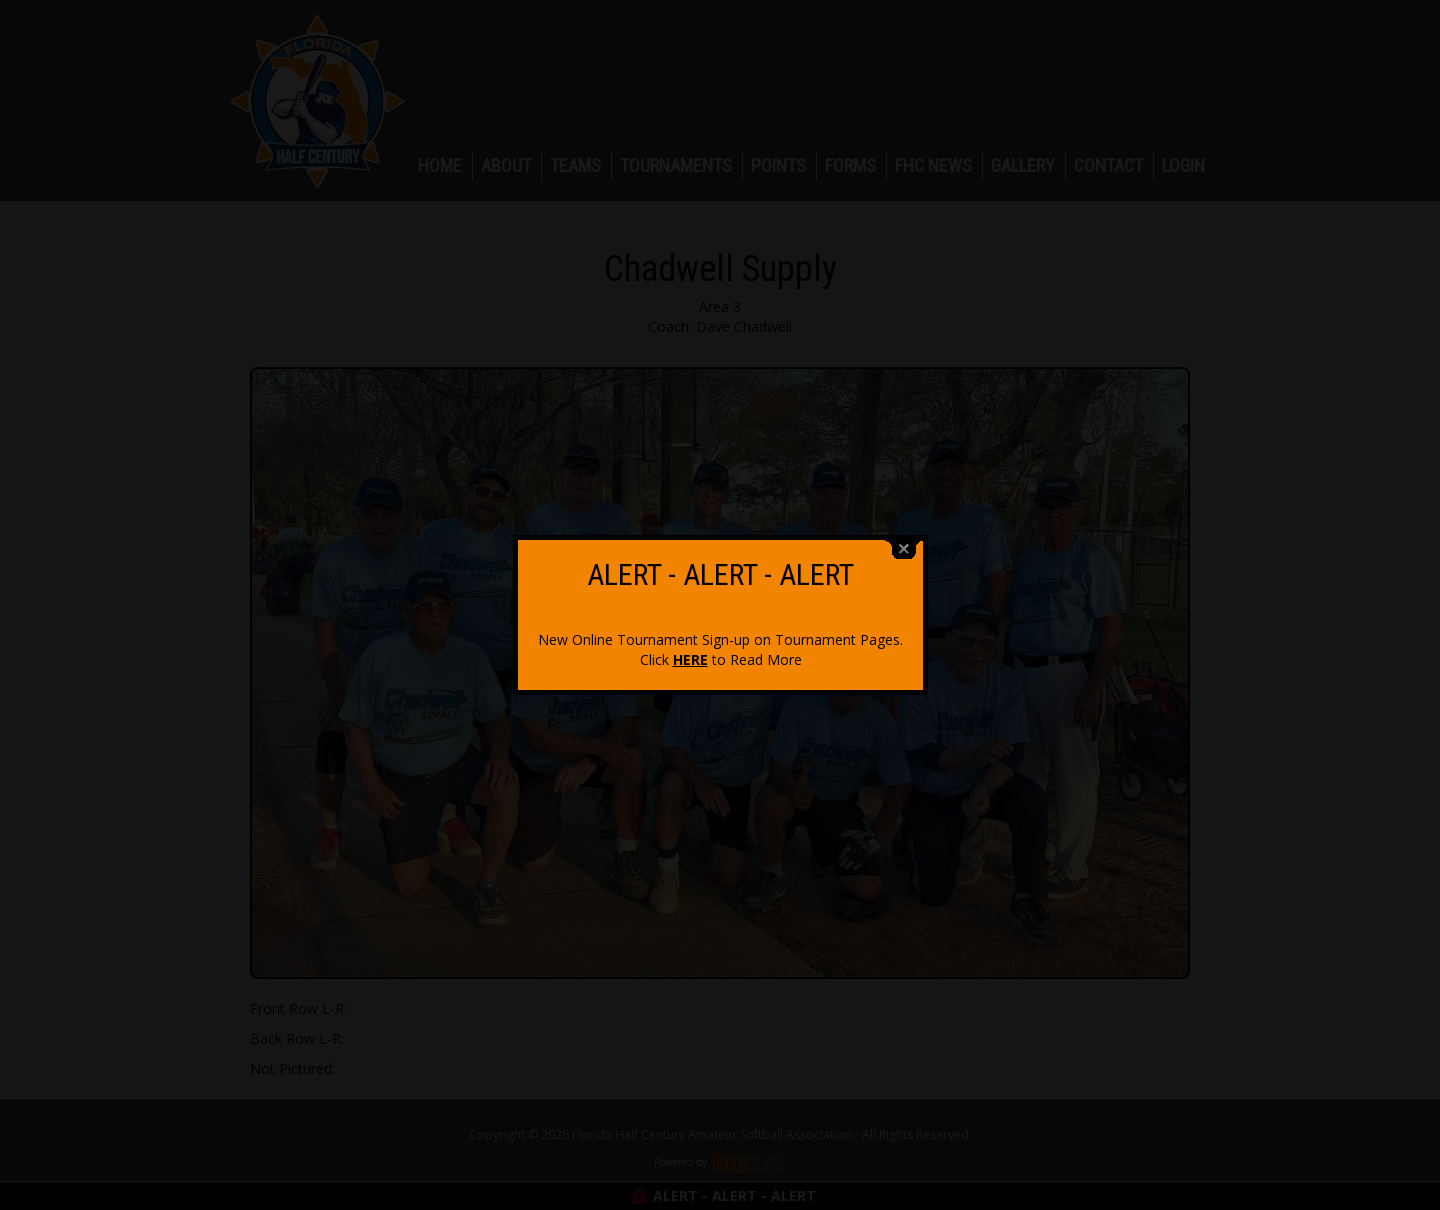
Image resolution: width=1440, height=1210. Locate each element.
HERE (690, 651)
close (904, 541)
